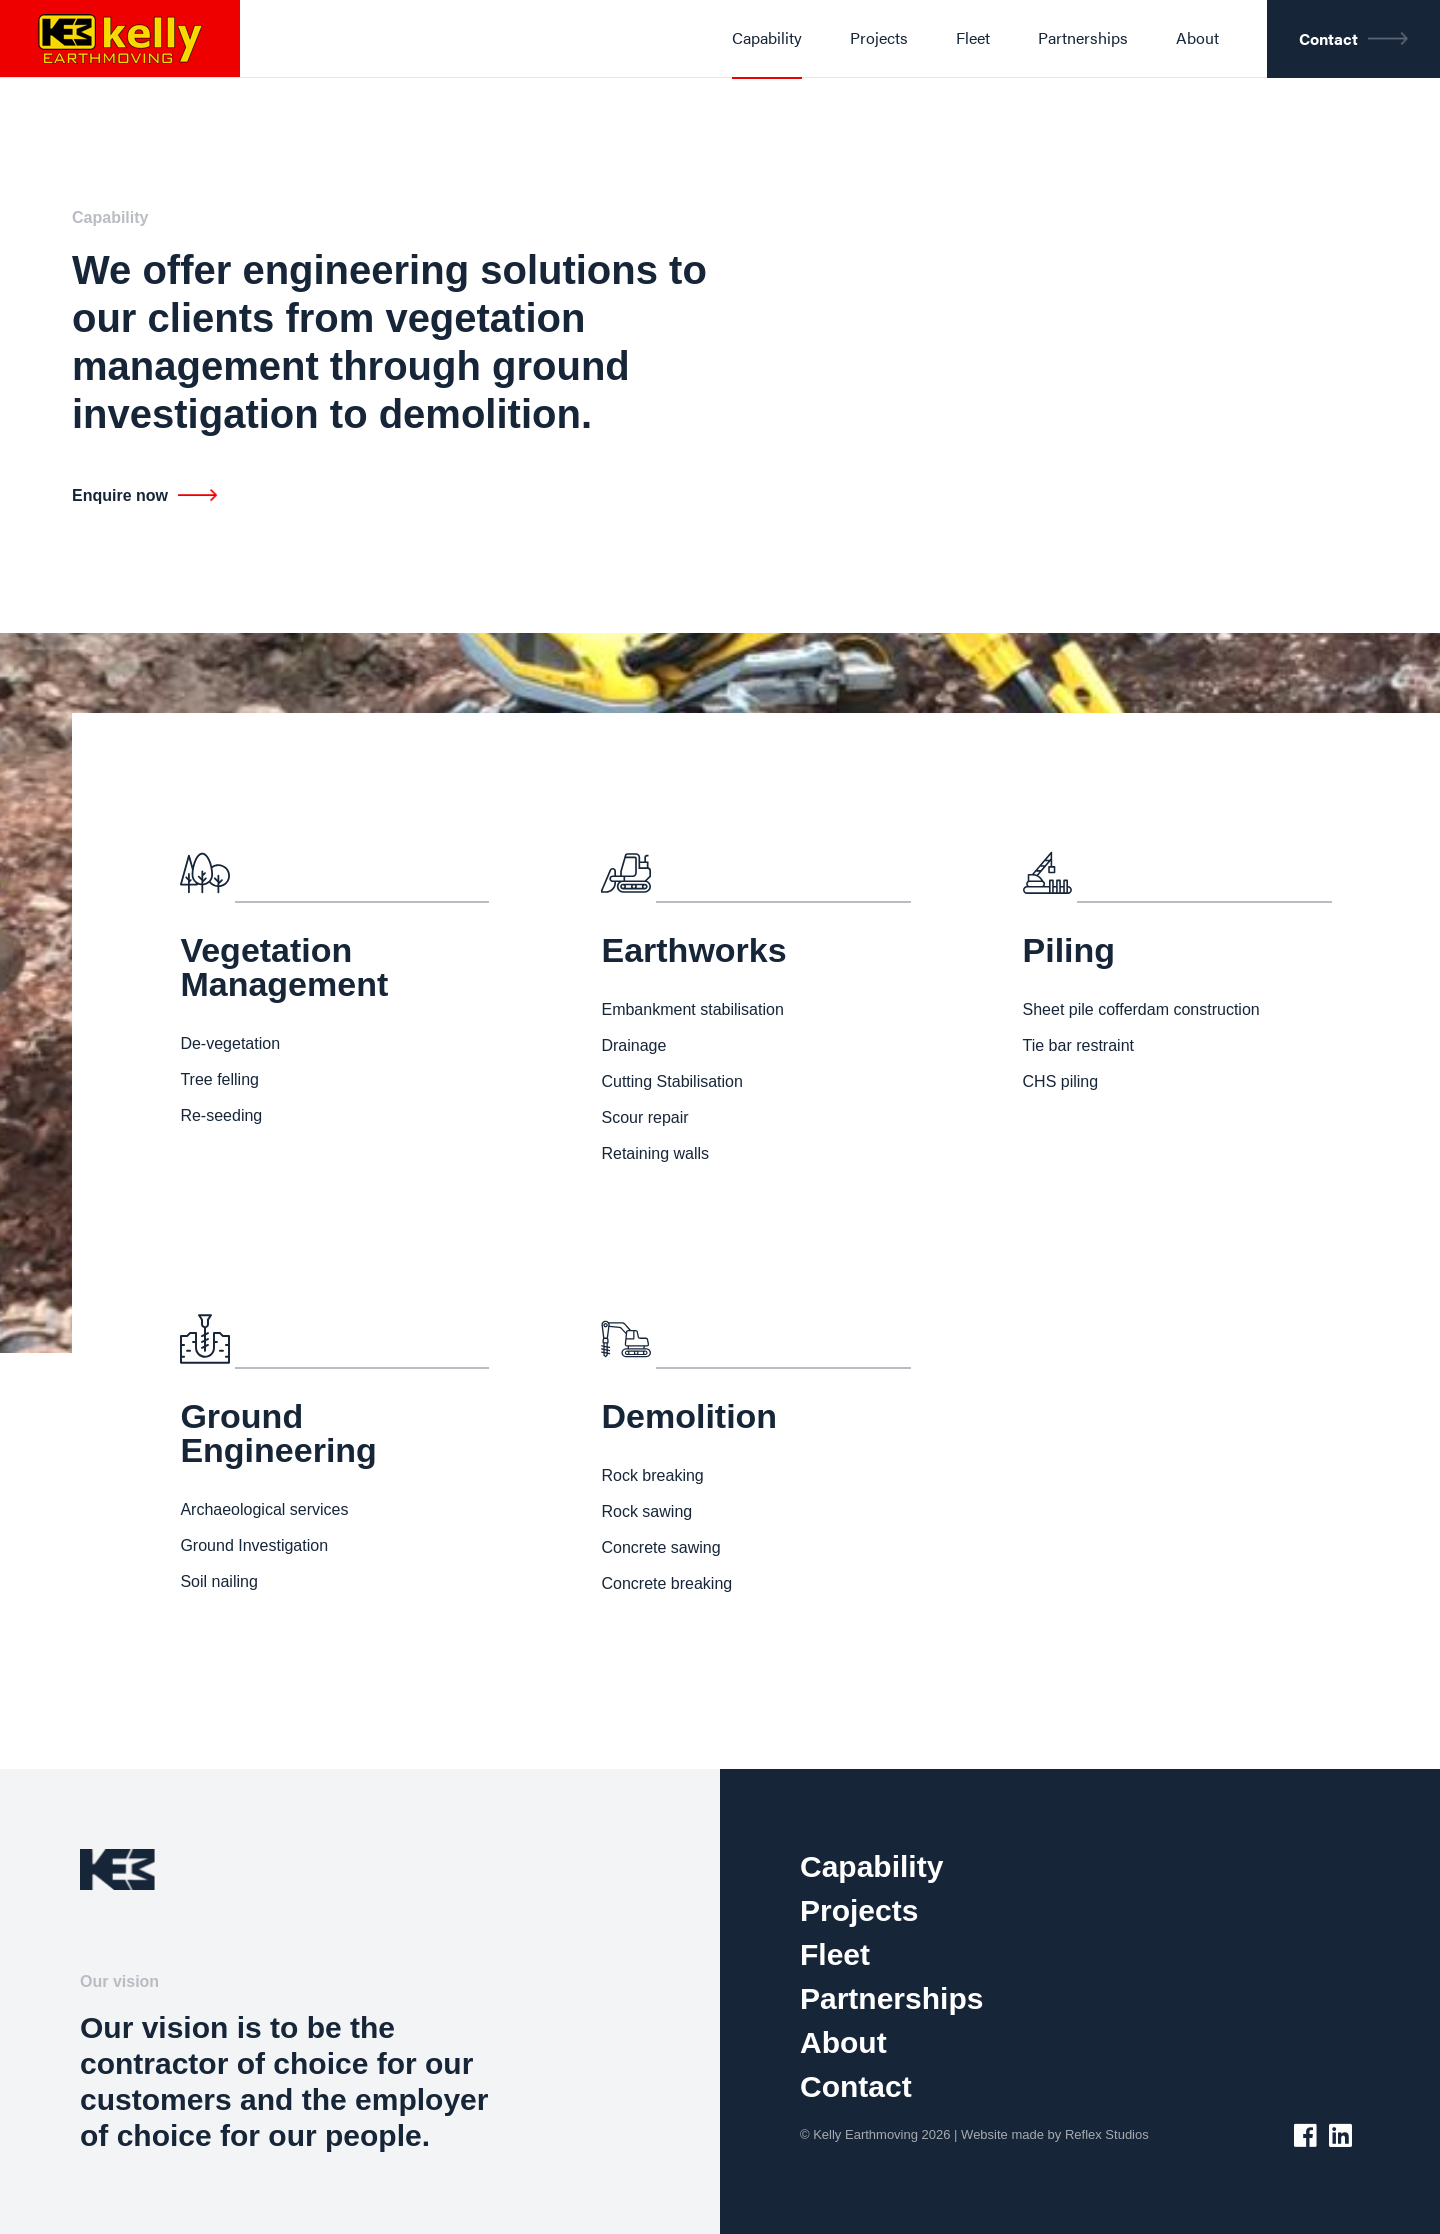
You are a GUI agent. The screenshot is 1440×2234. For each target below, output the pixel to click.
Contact (856, 2086)
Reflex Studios (1107, 2134)
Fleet (835, 1954)
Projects (859, 1910)
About (843, 2042)
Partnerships (891, 1998)
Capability (871, 1866)
